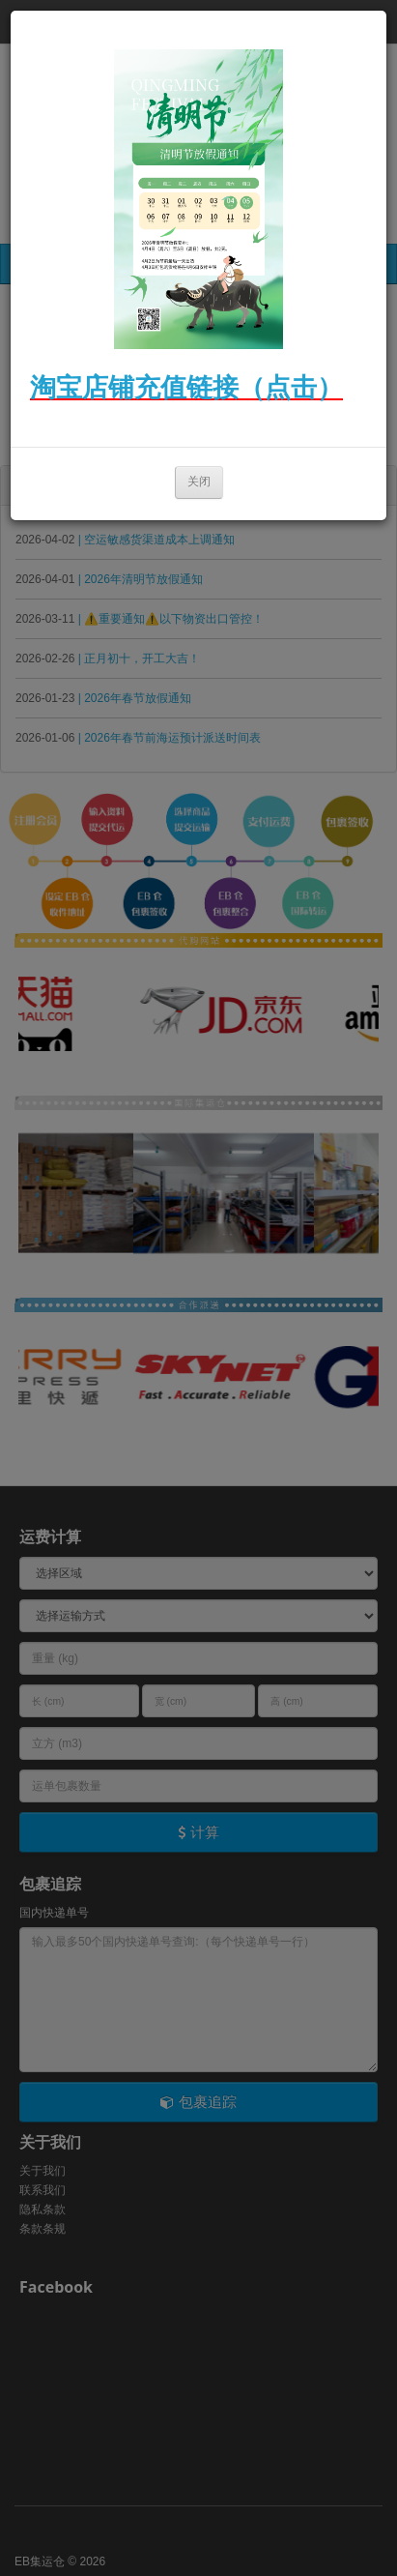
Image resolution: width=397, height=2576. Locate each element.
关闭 (199, 481)
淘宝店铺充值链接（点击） (186, 387)
